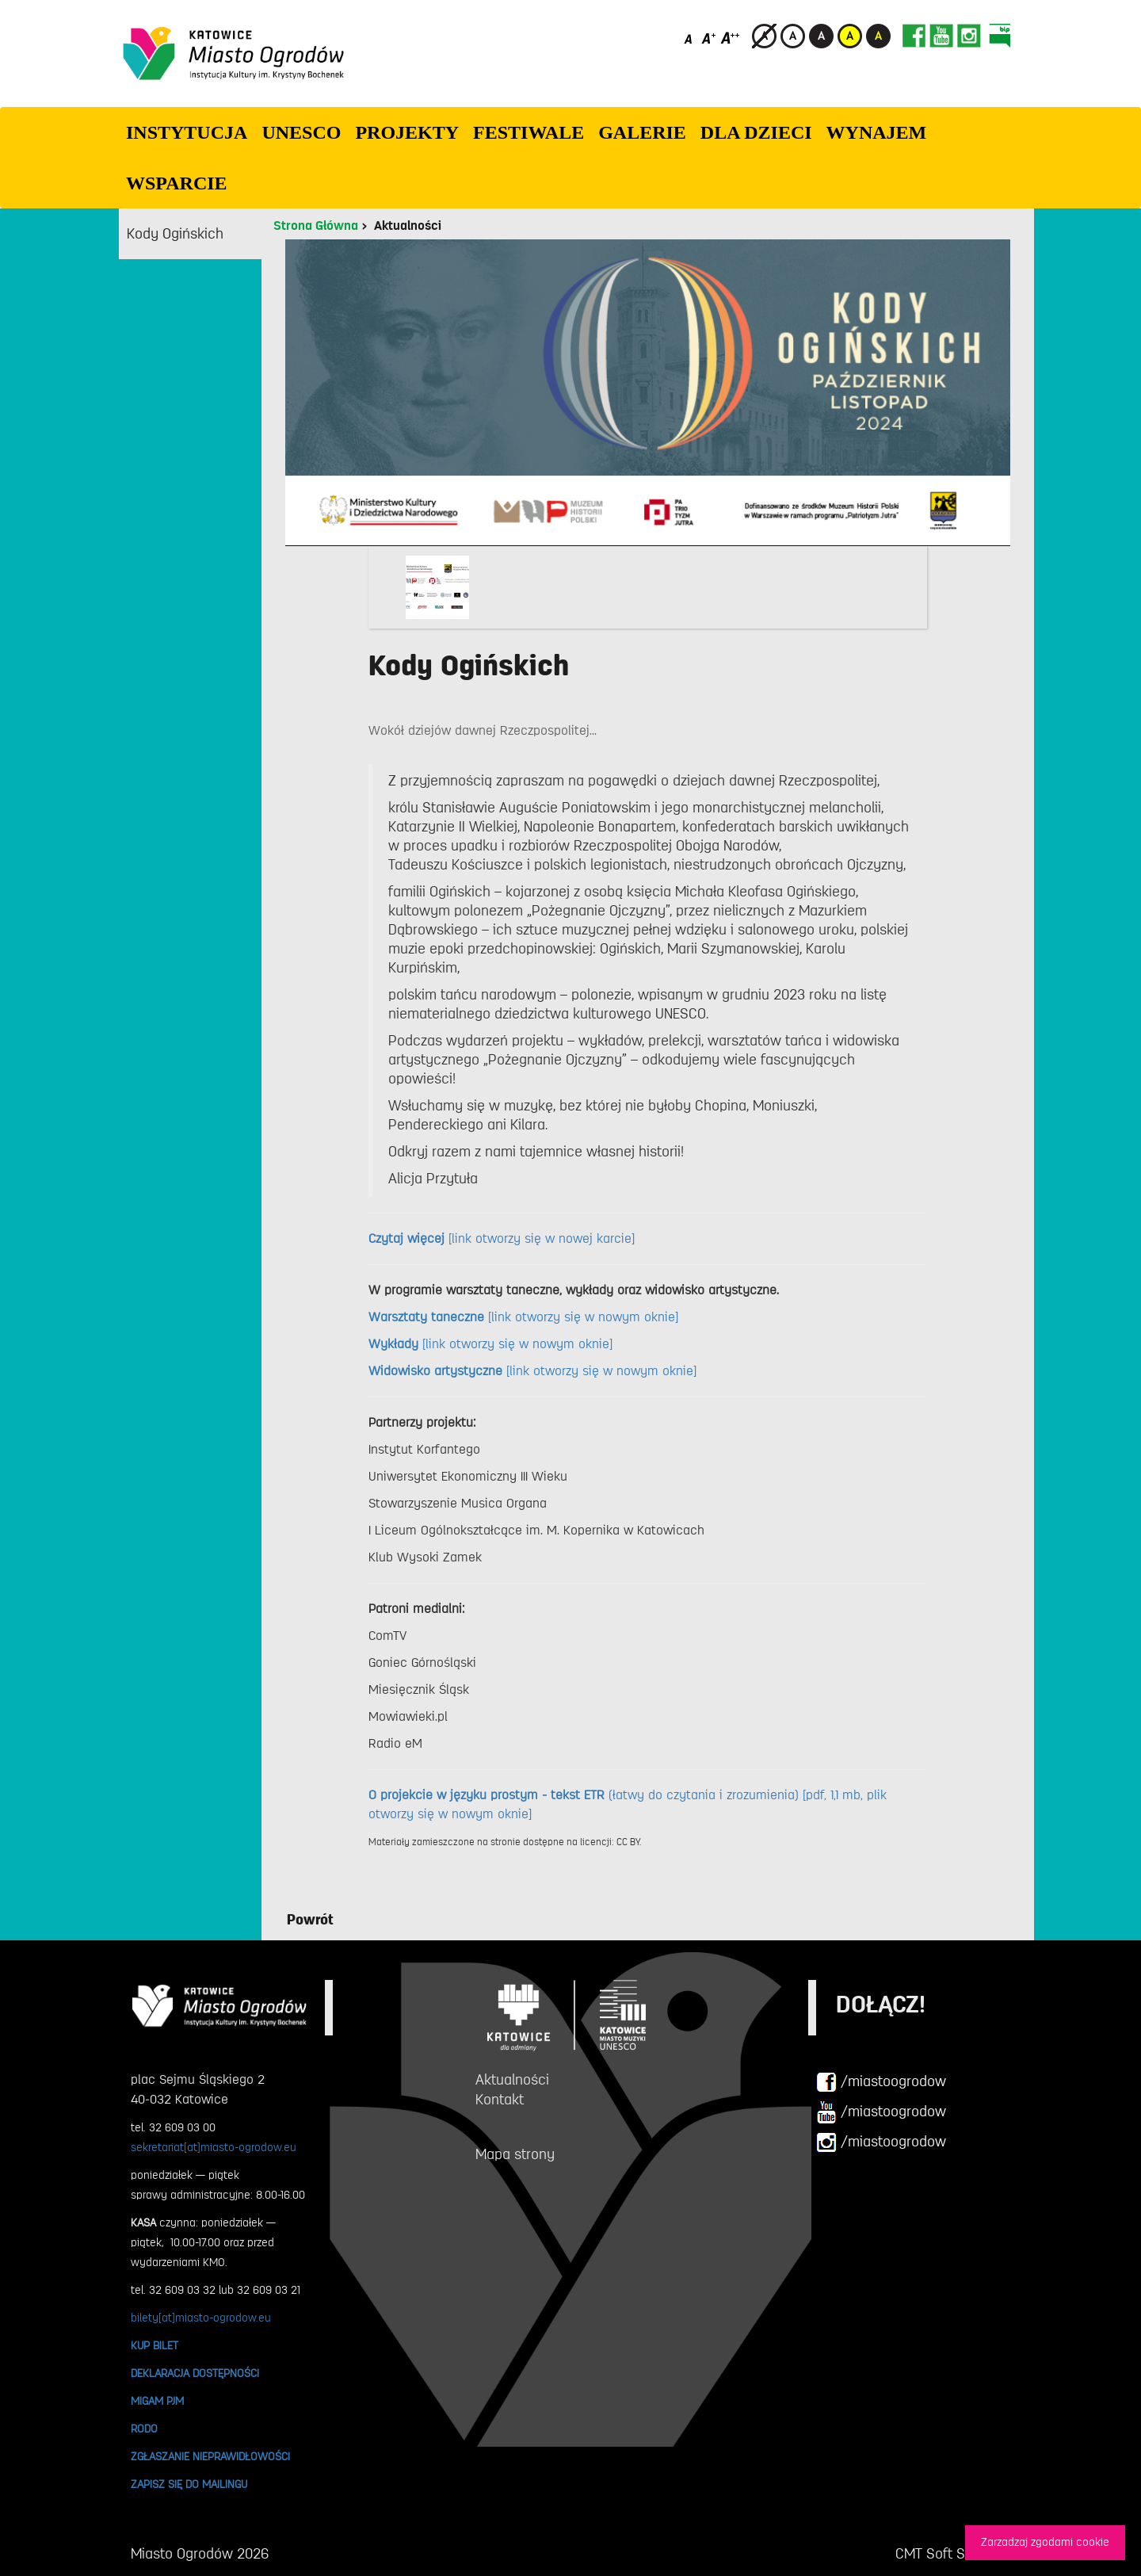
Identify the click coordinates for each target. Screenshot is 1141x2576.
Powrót (310, 1920)
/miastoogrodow (881, 2082)
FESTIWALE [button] (528, 132)
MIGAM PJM (157, 2400)
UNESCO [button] (301, 132)
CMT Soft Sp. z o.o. (952, 2554)
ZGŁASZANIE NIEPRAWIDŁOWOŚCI (210, 2456)
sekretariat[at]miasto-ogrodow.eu (213, 2147)
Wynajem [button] (876, 132)
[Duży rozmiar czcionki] (730, 38)
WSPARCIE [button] (176, 183)
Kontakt (499, 2100)
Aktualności (407, 226)
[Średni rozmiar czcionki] (708, 38)
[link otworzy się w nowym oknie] (523, 1317)
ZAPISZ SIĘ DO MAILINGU (189, 2484)
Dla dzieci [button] (756, 132)
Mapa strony (515, 2154)
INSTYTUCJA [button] (186, 132)
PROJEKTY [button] (407, 132)
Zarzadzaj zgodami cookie (1045, 2542)
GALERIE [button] (642, 132)
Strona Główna (315, 226)
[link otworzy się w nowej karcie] (501, 1239)
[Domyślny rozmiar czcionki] (689, 38)
